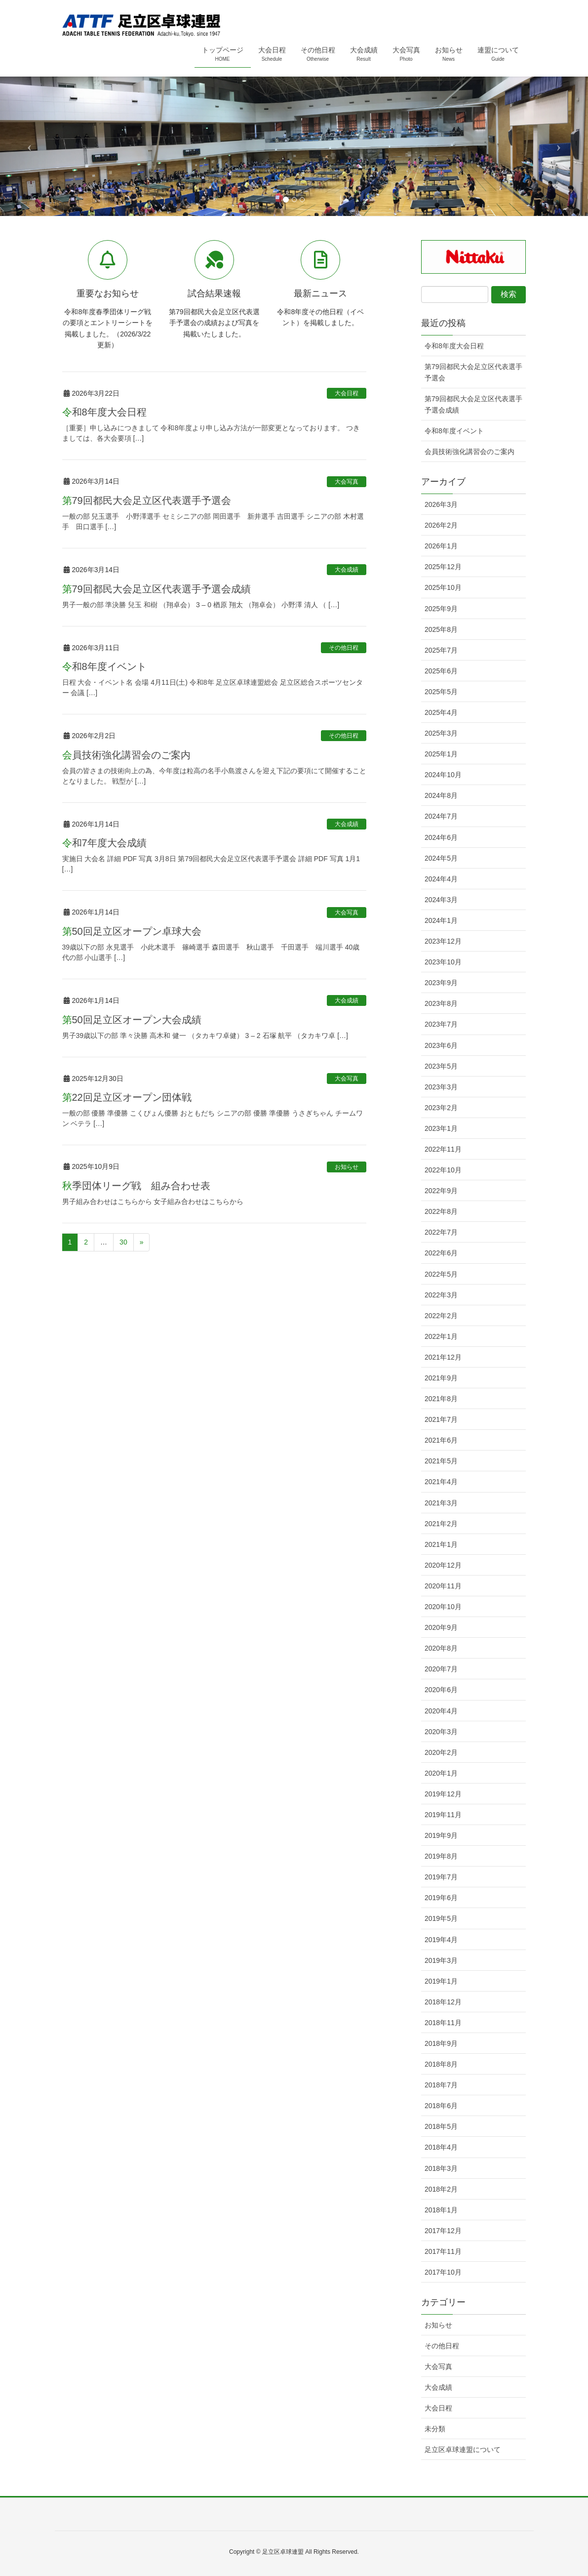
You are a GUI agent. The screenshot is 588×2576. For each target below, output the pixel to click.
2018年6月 (441, 2106)
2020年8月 (441, 1648)
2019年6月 (441, 1898)
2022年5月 (441, 1274)
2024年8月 (441, 795)
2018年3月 (441, 2168)
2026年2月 (441, 525)
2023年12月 (443, 941)
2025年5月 (441, 692)
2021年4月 (441, 1482)
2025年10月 (443, 587)
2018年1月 (441, 2210)
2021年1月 (441, 1544)
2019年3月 (441, 1960)
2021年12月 (443, 1357)
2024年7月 (441, 816)
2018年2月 (441, 2189)
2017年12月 (443, 2231)
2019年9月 (441, 1835)
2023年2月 (441, 1108)
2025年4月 (441, 712)
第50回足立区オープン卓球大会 (131, 931)
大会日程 (346, 393)
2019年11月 (443, 1815)
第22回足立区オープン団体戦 (127, 1097)
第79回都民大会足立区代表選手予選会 (146, 500)
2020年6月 (441, 1690)
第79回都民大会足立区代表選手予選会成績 (156, 588)
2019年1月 (441, 1981)
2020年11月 (443, 1586)
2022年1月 (441, 1336)
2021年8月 (441, 1399)
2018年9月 (441, 2043)
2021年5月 (441, 1461)
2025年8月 (441, 629)
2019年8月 (441, 1856)
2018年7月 (441, 2085)
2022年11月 (443, 1149)
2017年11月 (443, 2251)
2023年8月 (441, 1003)
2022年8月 (441, 1211)
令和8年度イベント (104, 666)
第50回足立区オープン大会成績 (131, 1019)
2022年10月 (443, 1170)
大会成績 (346, 569)
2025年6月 (441, 671)
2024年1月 (441, 920)
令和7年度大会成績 (104, 842)
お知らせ (346, 1166)
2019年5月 (441, 1918)
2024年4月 (441, 879)
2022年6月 (441, 1253)
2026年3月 (441, 504)
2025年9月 (441, 609)
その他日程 (343, 647)
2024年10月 (443, 775)
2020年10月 (443, 1607)
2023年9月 (441, 983)
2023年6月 (441, 1045)
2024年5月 (441, 858)
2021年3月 (441, 1503)
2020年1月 (441, 1773)
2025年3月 (441, 733)
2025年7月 (441, 650)
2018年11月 (443, 2023)
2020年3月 (441, 1732)
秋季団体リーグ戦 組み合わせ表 (136, 1185)
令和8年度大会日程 (104, 412)
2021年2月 (441, 1524)
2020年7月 (441, 1669)
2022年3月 (441, 1295)
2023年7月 (441, 1024)
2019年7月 (441, 1877)
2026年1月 (441, 546)
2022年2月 (441, 1316)
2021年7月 (441, 1419)
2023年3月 (441, 1087)
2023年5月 (441, 1066)
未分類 (435, 2429)
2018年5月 (441, 2126)
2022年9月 (441, 1191)
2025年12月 (443, 567)
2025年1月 (441, 754)
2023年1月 (441, 1128)
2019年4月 (441, 1940)
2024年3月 (441, 900)
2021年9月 (441, 1378)
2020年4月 (441, 1711)
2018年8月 (441, 2064)
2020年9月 (441, 1627)
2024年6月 (441, 837)
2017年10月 (443, 2272)
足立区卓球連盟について (463, 2449)
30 (123, 1242)
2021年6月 (441, 1440)
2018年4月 (441, 2147)
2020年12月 (443, 1565)
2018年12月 (443, 2002)
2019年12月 (443, 1794)
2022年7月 (441, 1232)
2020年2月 (441, 1752)
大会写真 (346, 481)
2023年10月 (443, 962)
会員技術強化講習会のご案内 (126, 754)
